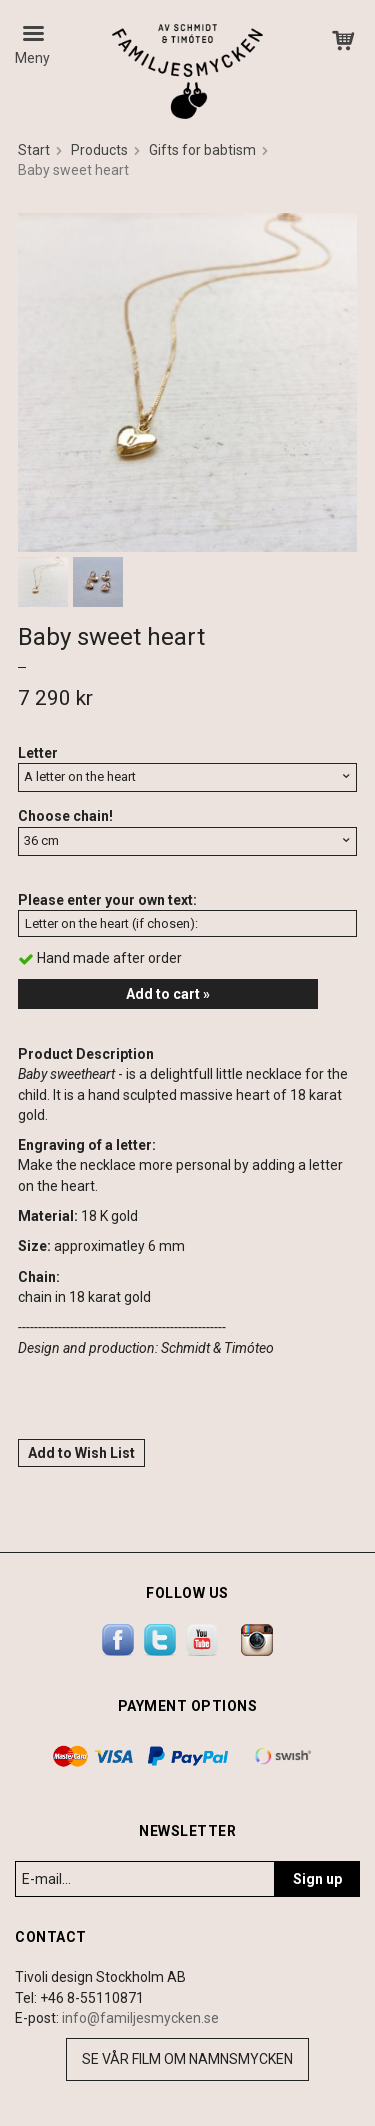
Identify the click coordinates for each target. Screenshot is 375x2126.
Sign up (317, 1879)
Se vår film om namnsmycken (187, 2059)
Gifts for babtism (202, 150)
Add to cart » (168, 994)
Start (34, 150)
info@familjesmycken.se (140, 2018)
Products (99, 150)
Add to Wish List (81, 1453)
